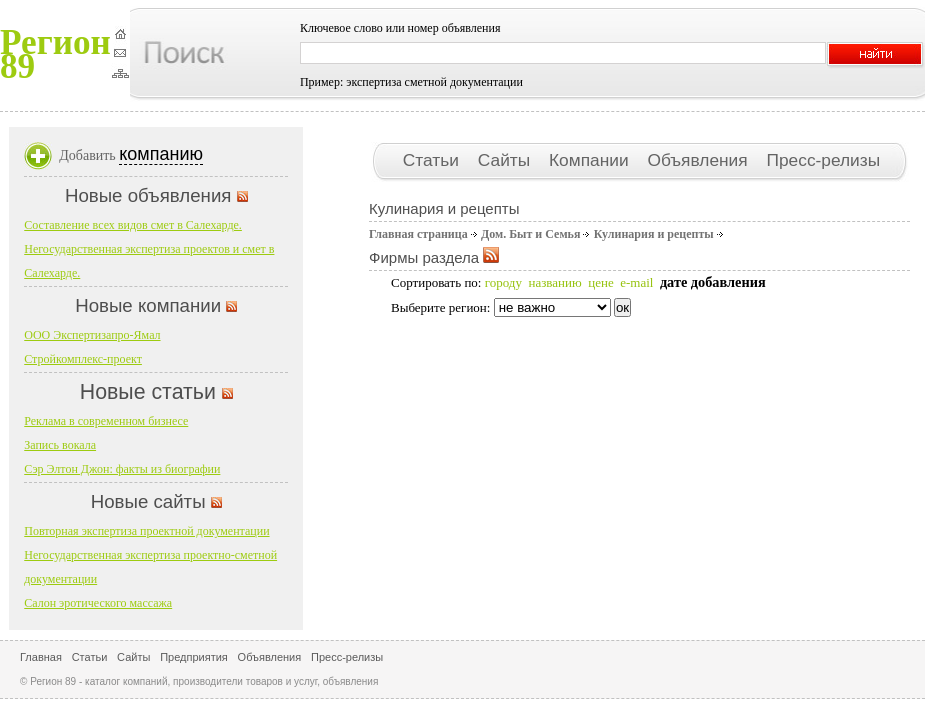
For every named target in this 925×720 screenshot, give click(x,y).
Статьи (433, 160)
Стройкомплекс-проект (83, 359)
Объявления (699, 160)
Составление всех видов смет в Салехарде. (133, 225)
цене (600, 282)
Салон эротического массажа (98, 603)
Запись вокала (60, 445)
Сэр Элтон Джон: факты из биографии (122, 469)
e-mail (636, 282)
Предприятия (194, 657)
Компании (591, 160)
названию (554, 282)
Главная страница (418, 234)
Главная (41, 657)
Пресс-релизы (823, 160)
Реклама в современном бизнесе (106, 421)
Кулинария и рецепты (654, 234)
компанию (161, 154)
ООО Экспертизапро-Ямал (92, 335)
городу (503, 282)
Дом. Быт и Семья (530, 234)
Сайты (506, 160)
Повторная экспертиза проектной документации (146, 531)
